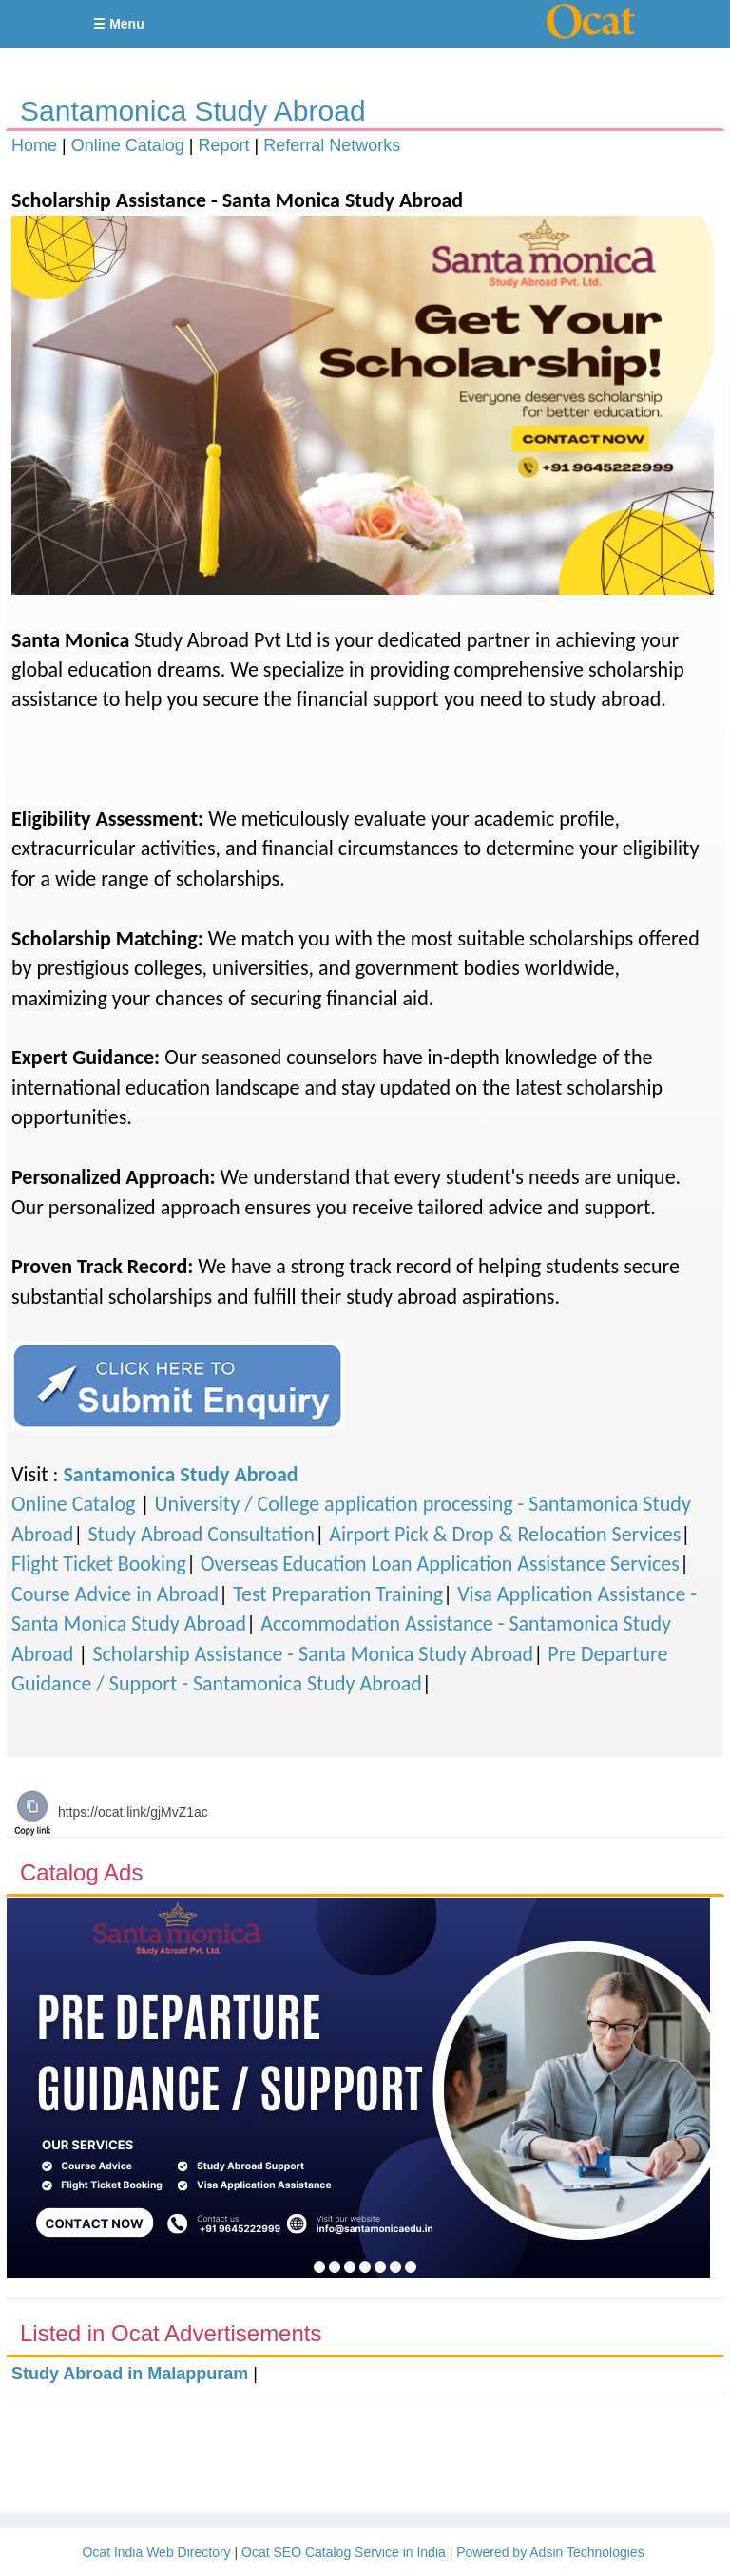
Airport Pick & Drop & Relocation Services (505, 1534)
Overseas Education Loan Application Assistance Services (440, 1563)
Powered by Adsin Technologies (550, 2552)
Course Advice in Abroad (115, 1594)
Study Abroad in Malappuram (129, 2373)
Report (223, 145)
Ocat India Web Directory (156, 2552)
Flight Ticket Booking (98, 1563)
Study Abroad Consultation (201, 1534)
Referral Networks (331, 145)
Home (34, 145)
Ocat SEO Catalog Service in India (343, 2552)
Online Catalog (127, 145)
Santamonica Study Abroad (193, 110)
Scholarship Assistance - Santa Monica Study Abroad (312, 1654)
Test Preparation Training (338, 1594)
